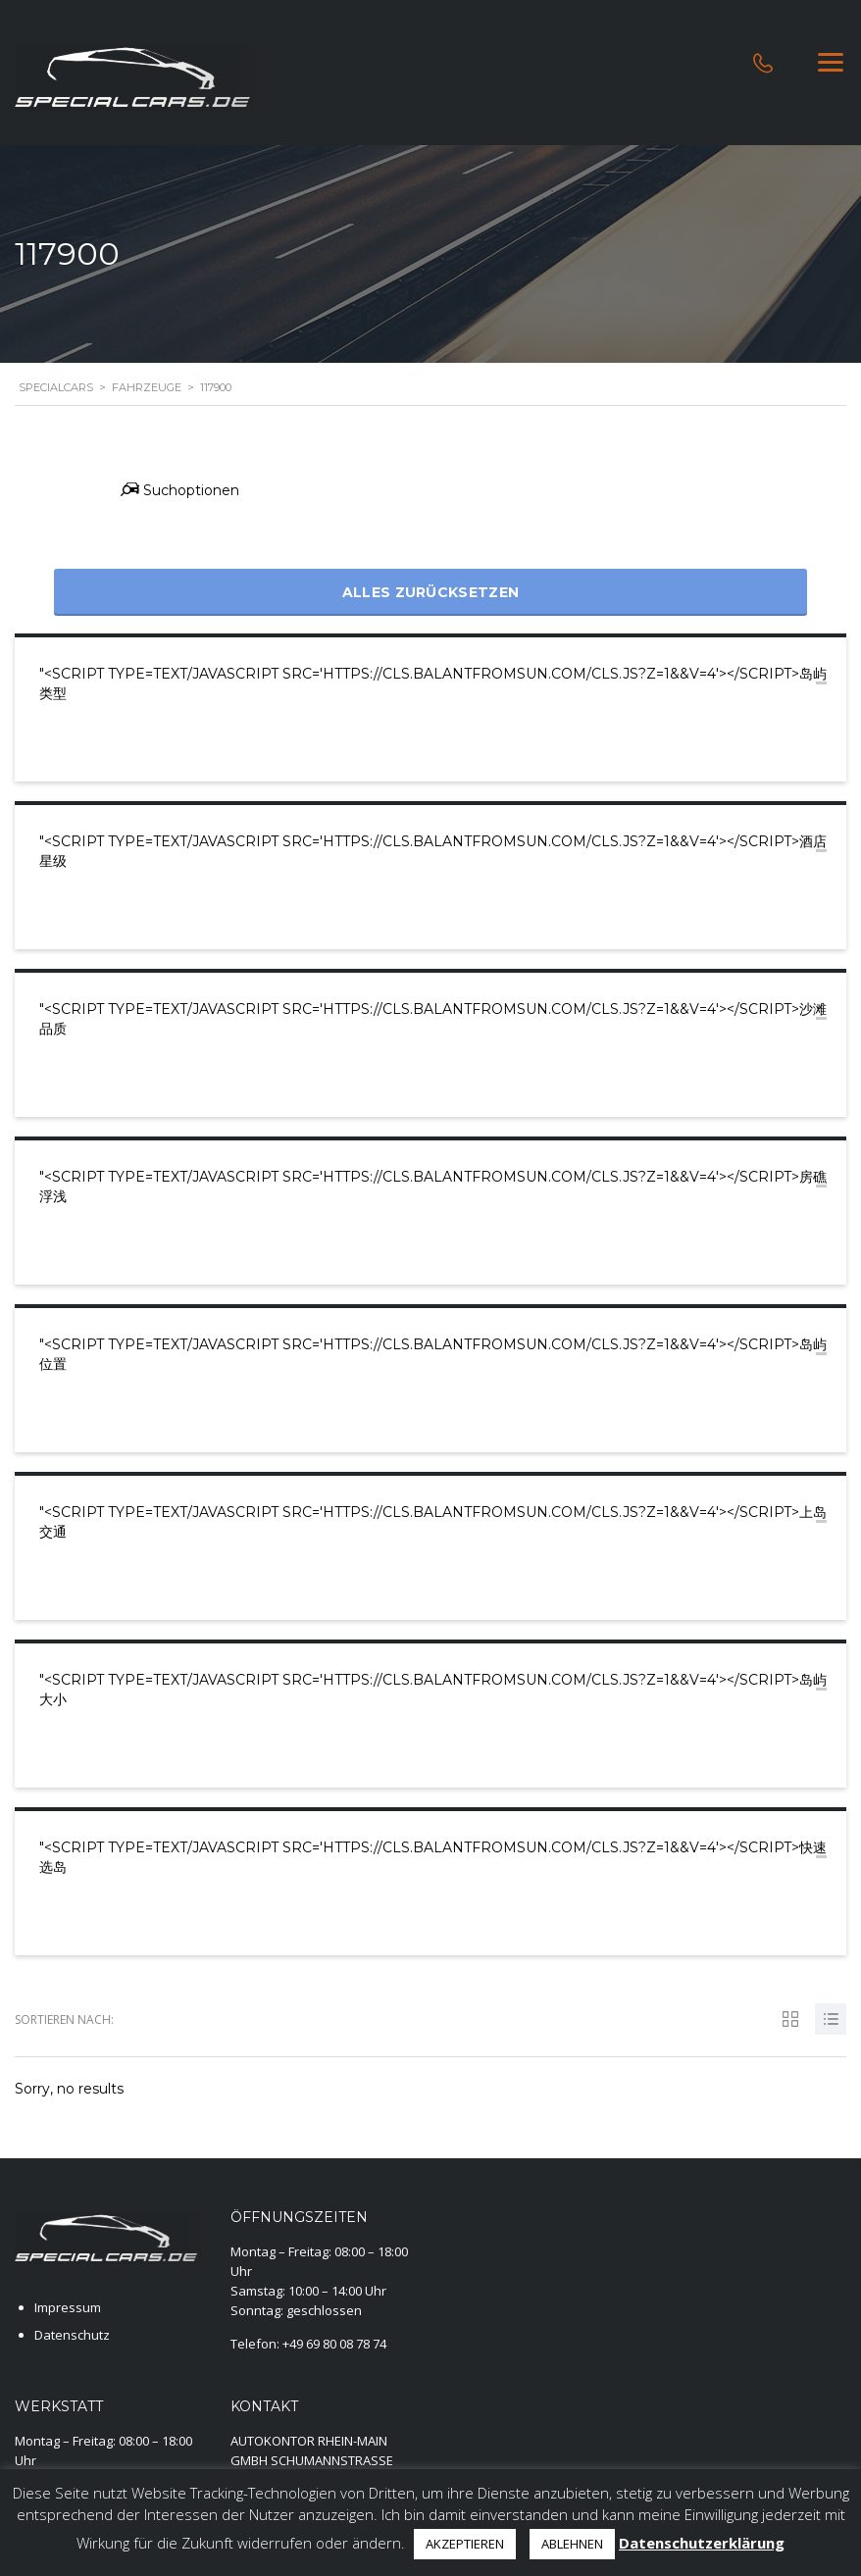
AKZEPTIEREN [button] (465, 2543)
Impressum (67, 2307)
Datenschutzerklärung (702, 2542)
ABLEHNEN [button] (572, 2543)
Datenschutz (72, 2335)
